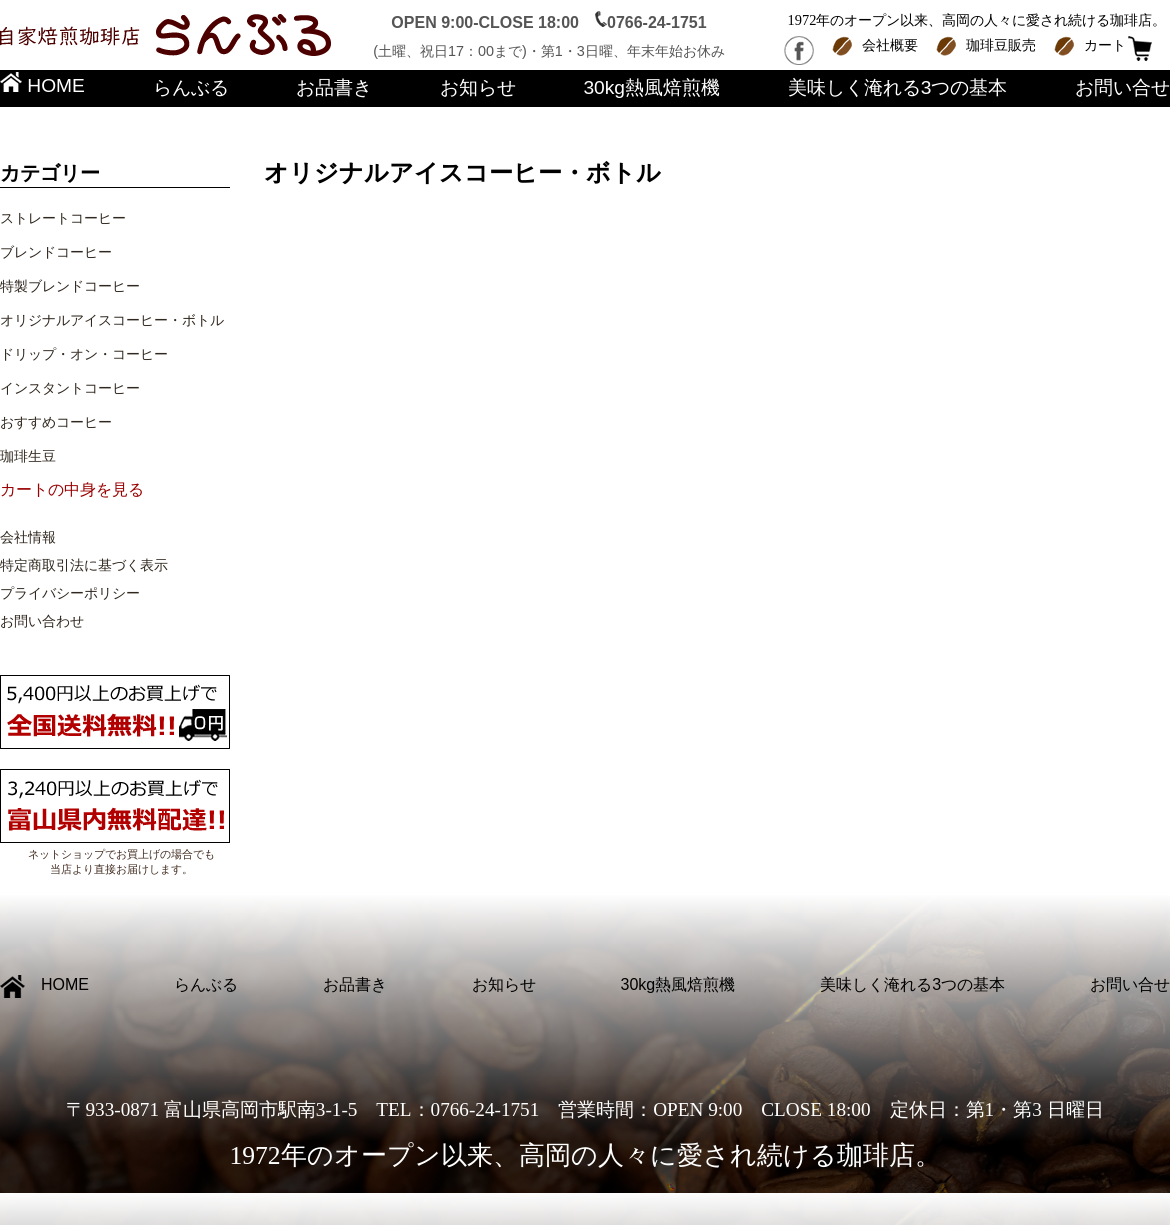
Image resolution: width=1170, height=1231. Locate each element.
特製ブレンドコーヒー (70, 286)
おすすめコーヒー (56, 422)
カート (1105, 45)
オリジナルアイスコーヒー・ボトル (112, 320)
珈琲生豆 (28, 456)
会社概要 (890, 45)
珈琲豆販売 (1001, 45)
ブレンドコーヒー (56, 252)
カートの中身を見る (72, 489)
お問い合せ (1122, 87)
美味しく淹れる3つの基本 (898, 87)
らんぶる (191, 87)
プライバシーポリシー (70, 593)
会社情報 (28, 537)
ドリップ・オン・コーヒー (84, 354)
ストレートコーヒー (63, 218)
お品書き (334, 87)
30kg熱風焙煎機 (651, 87)
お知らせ (478, 87)
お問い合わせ (42, 621)
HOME (42, 85)
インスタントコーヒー (70, 388)
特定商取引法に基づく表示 (84, 565)
